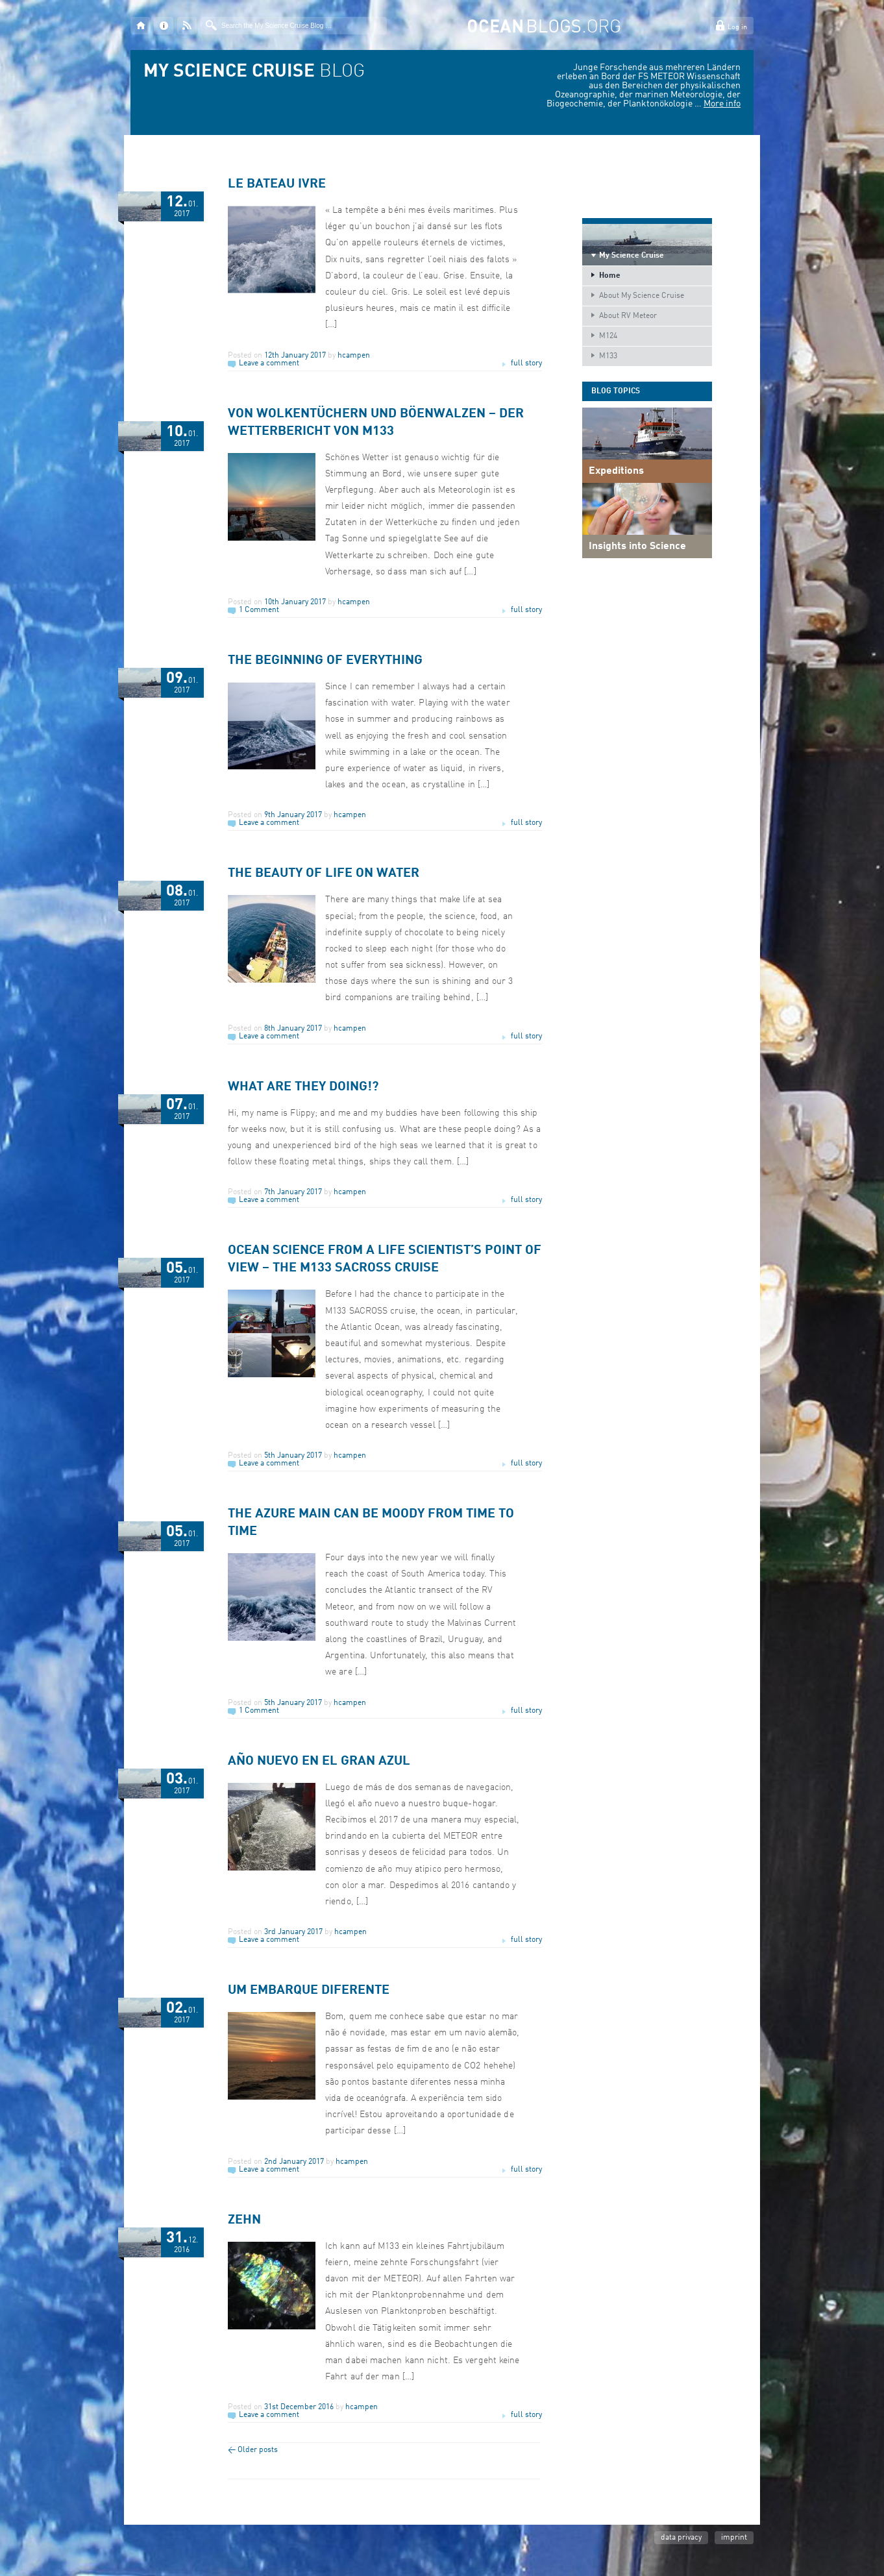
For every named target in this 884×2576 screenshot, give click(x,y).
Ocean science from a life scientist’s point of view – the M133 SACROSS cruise (384, 1259)
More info (722, 103)
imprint (734, 2538)
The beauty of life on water (323, 873)
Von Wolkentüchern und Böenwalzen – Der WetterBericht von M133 (376, 423)
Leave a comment (269, 363)
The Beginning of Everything (325, 660)
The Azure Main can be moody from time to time (371, 1523)
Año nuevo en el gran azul (319, 1761)
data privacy (681, 2538)
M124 (608, 336)
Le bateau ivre (277, 184)
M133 (608, 356)
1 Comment (259, 610)
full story (526, 363)
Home (609, 276)
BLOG (254, 72)
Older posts (253, 2450)
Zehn (244, 2220)
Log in (737, 27)
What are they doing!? (303, 1087)
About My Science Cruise (641, 296)
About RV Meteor (628, 316)
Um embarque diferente (308, 1990)
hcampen (354, 356)
